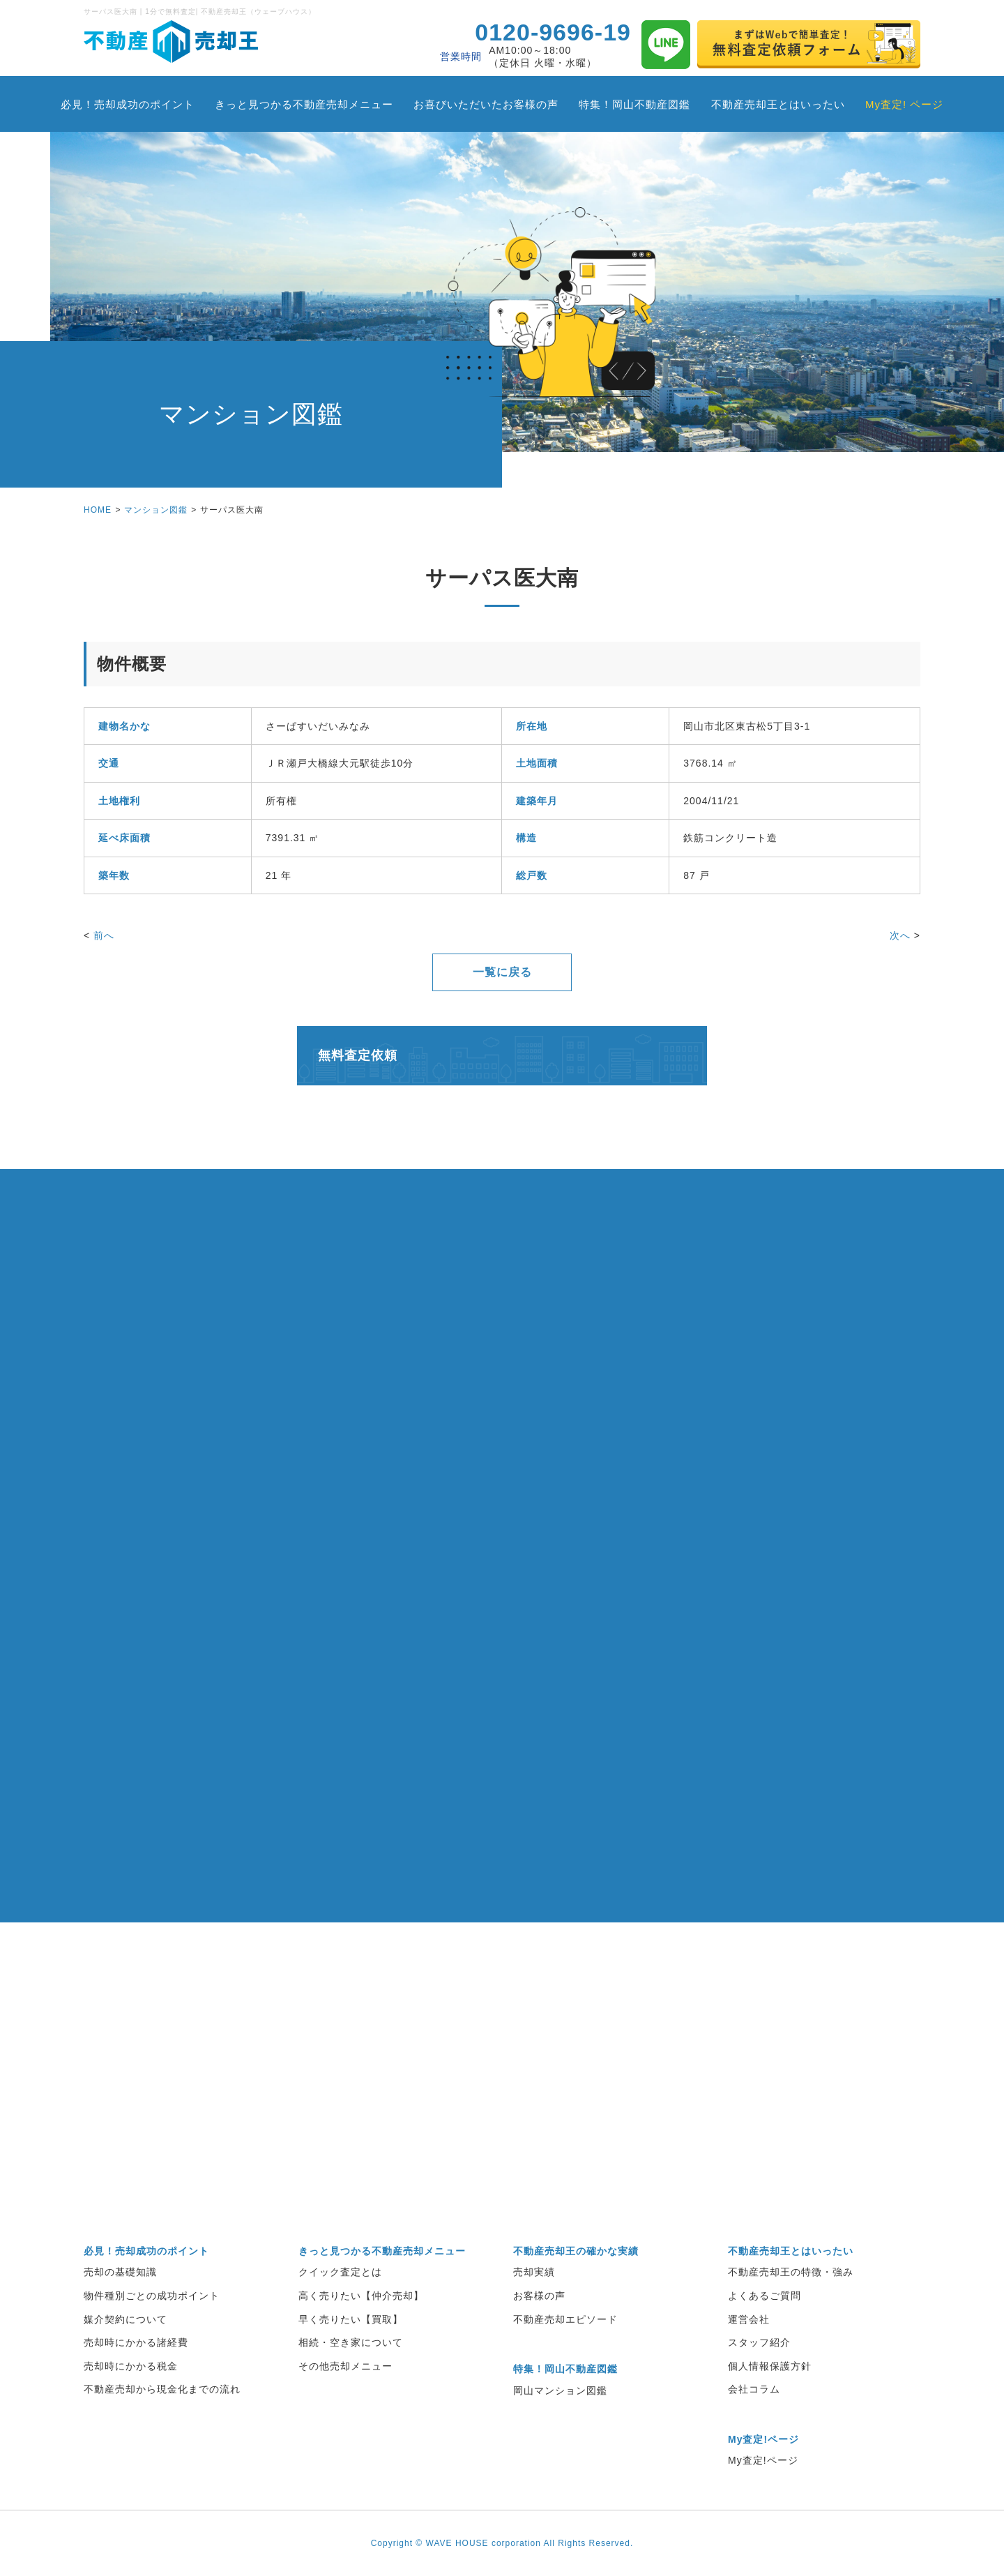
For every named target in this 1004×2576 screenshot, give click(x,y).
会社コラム (754, 2389)
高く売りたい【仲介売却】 (361, 2295)
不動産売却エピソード (565, 2319)
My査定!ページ (763, 2460)
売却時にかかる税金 (131, 2366)
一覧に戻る (502, 972)
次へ (900, 935)
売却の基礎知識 (120, 2271)
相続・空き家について (350, 2342)
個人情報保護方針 (770, 2366)
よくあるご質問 (764, 2295)
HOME (98, 510)
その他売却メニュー (345, 2366)
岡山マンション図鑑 (560, 2390)
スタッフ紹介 (759, 2342)
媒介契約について (125, 2319)
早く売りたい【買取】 (350, 2319)
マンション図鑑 (156, 510)
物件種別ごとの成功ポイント (152, 2295)
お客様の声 (539, 2295)
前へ (103, 935)
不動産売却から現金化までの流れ (162, 2389)
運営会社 (749, 2319)
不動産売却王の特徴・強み (790, 2271)
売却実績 (534, 2271)
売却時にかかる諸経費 (136, 2342)
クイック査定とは (340, 2271)
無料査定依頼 (357, 1055)
